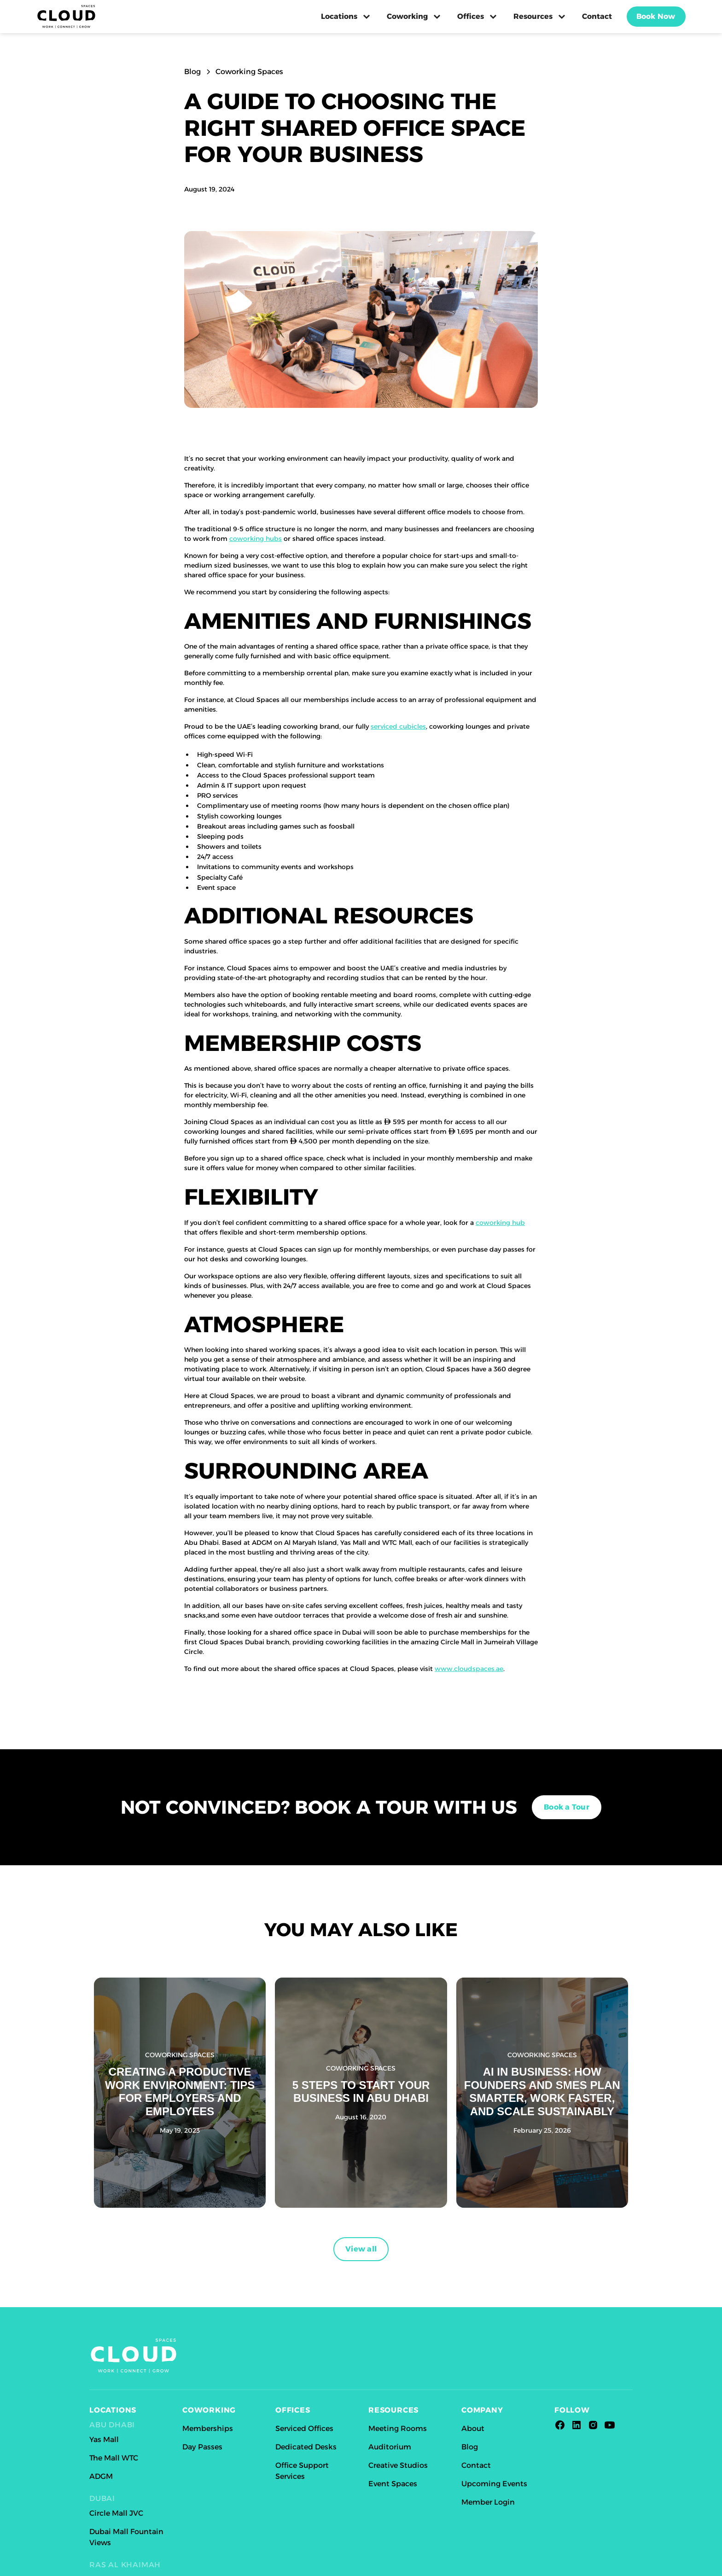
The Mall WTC (113, 2458)
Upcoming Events (494, 2483)
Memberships (207, 2428)
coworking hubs (255, 538)
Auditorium (389, 2447)
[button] (346, 16)
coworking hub (500, 1222)
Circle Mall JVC (116, 2513)
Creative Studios (398, 2465)
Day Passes (202, 2447)
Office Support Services (302, 2471)
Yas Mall (104, 2439)
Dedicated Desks (306, 2447)
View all (361, 2249)
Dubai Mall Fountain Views (126, 2537)
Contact (597, 16)
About (472, 2428)
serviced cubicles (398, 726)
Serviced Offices (304, 2428)
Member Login (488, 2502)
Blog (469, 2447)
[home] (66, 16)
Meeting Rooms (397, 2428)
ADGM (101, 2476)
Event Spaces (392, 2483)
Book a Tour (566, 1807)
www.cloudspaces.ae (469, 1669)
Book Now (655, 16)
